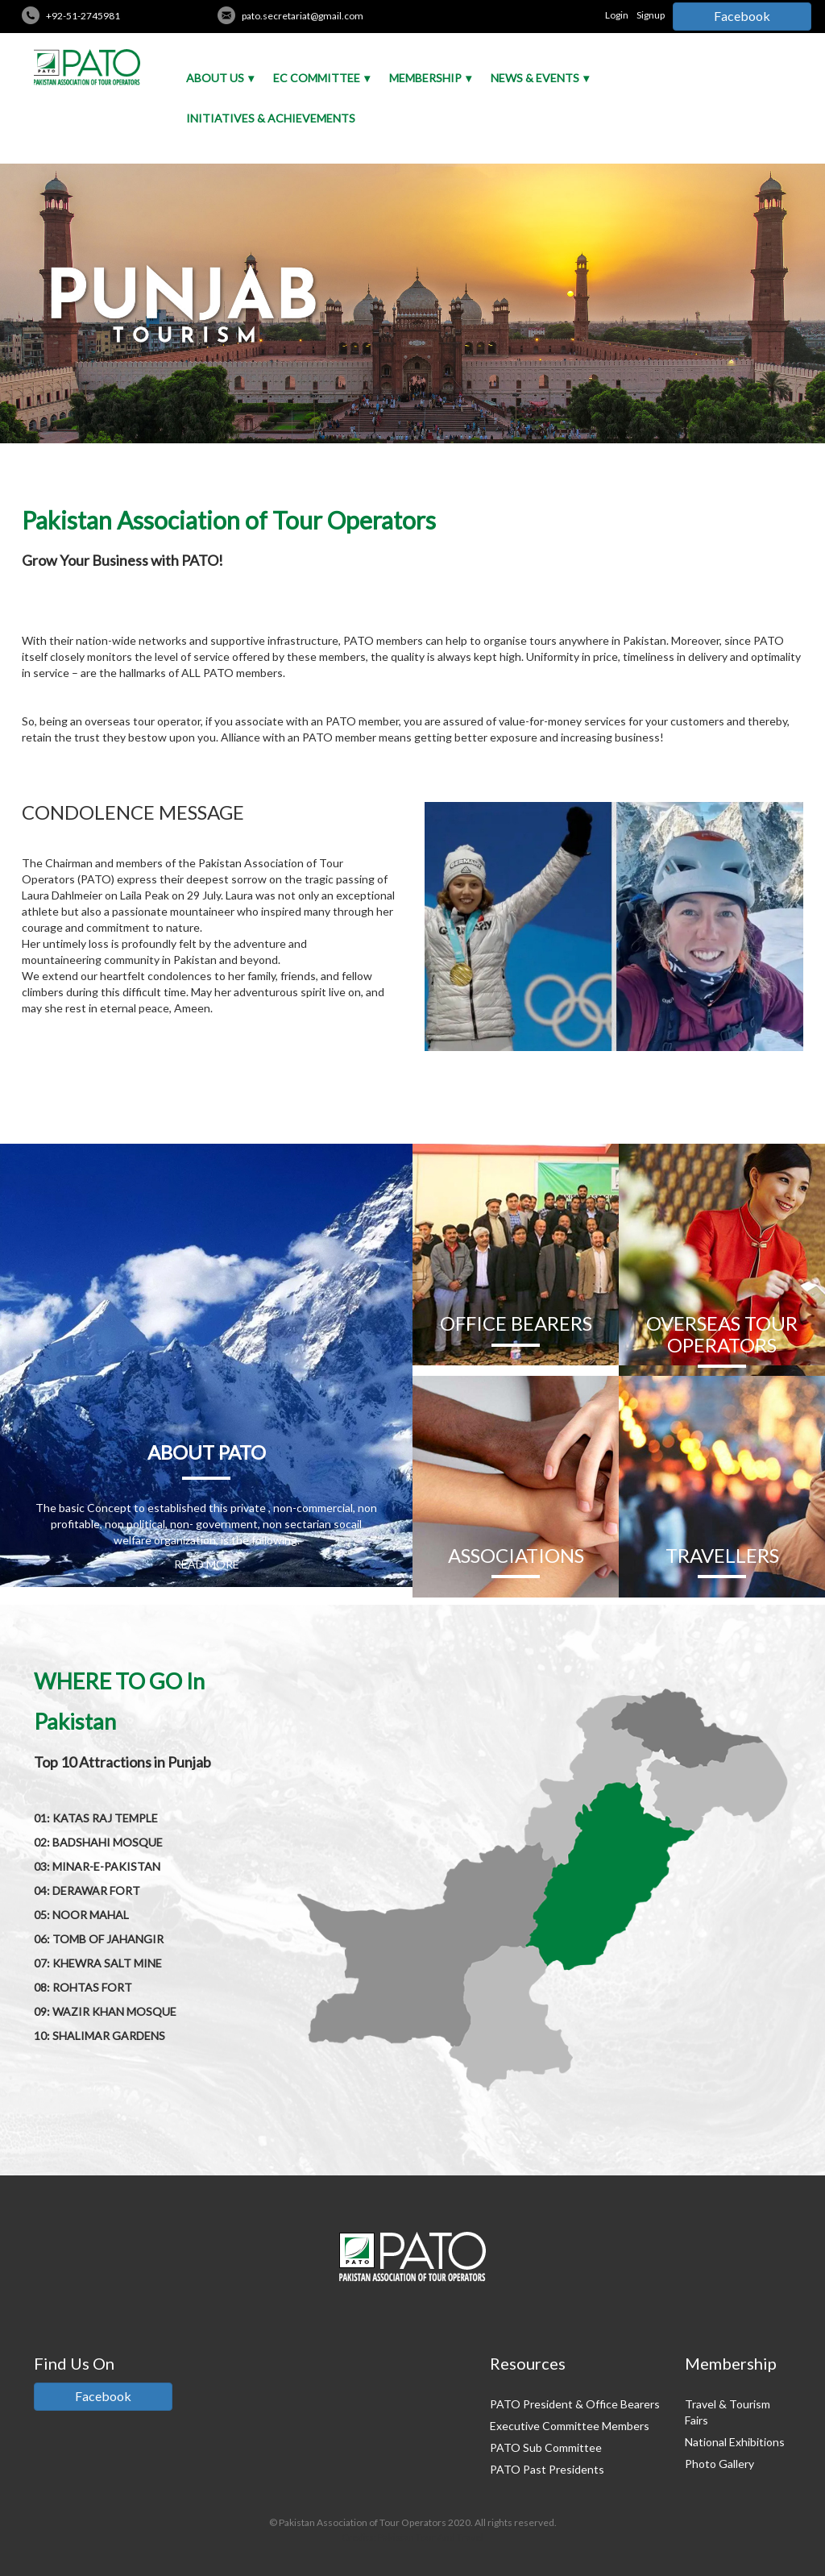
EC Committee (316, 78)
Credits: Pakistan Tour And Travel (412, 2537)
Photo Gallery (719, 2463)
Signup (650, 15)
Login (616, 15)
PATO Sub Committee (546, 2447)
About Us (215, 78)
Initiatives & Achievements (270, 118)
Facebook (742, 15)
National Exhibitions (735, 2442)
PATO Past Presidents (547, 2469)
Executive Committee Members (569, 2426)
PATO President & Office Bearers (575, 2404)
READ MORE (206, 1564)
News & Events (535, 78)
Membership (425, 78)
